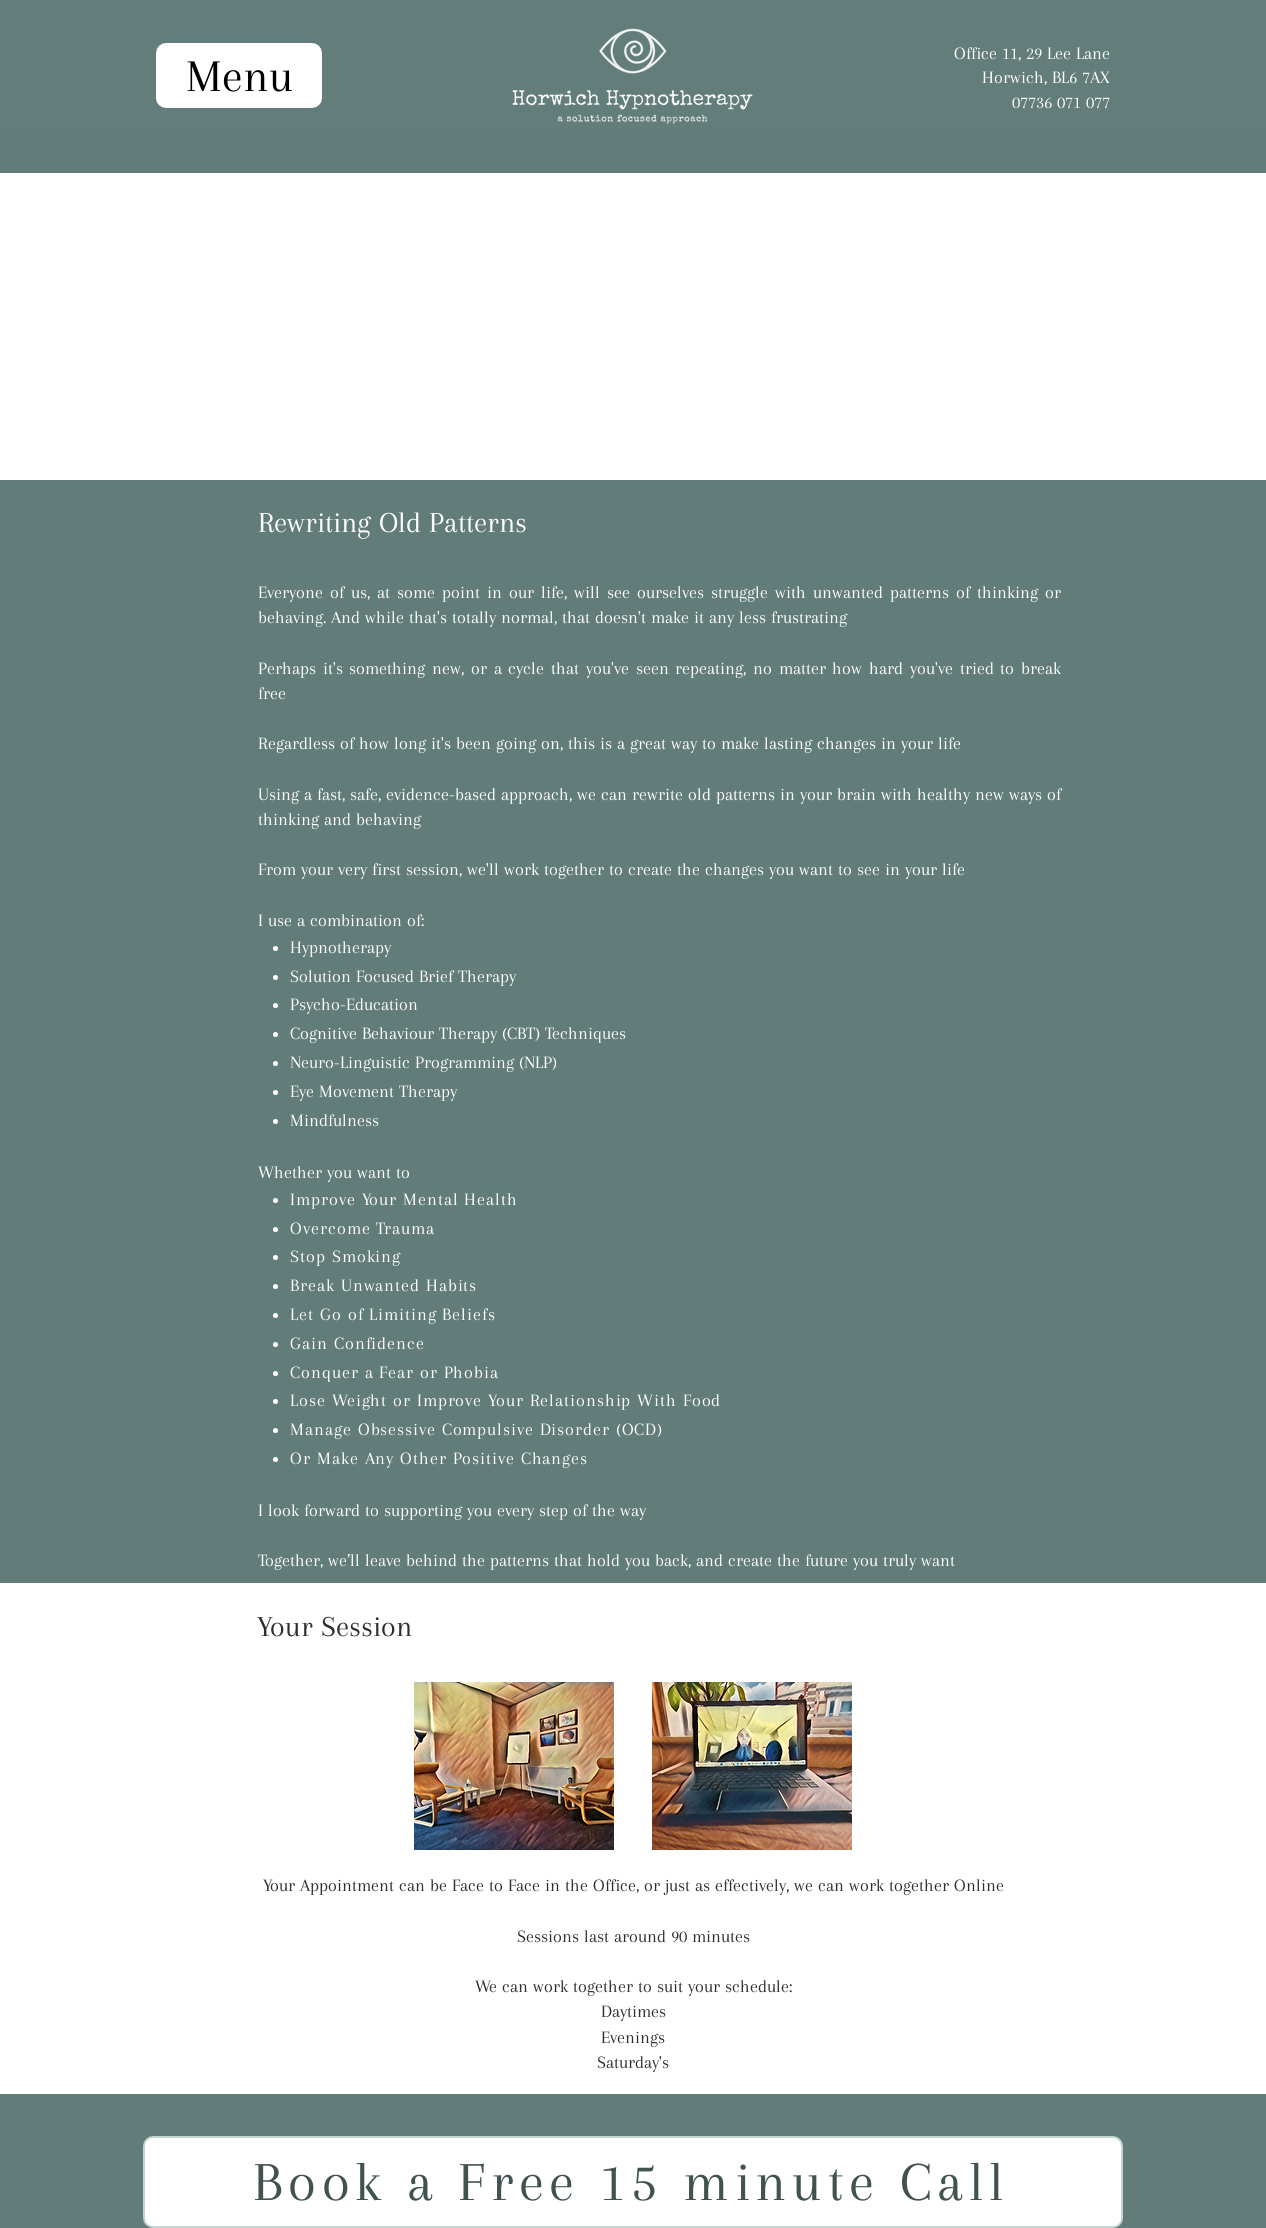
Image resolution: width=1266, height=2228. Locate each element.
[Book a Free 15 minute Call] (633, 2182)
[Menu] (239, 75)
